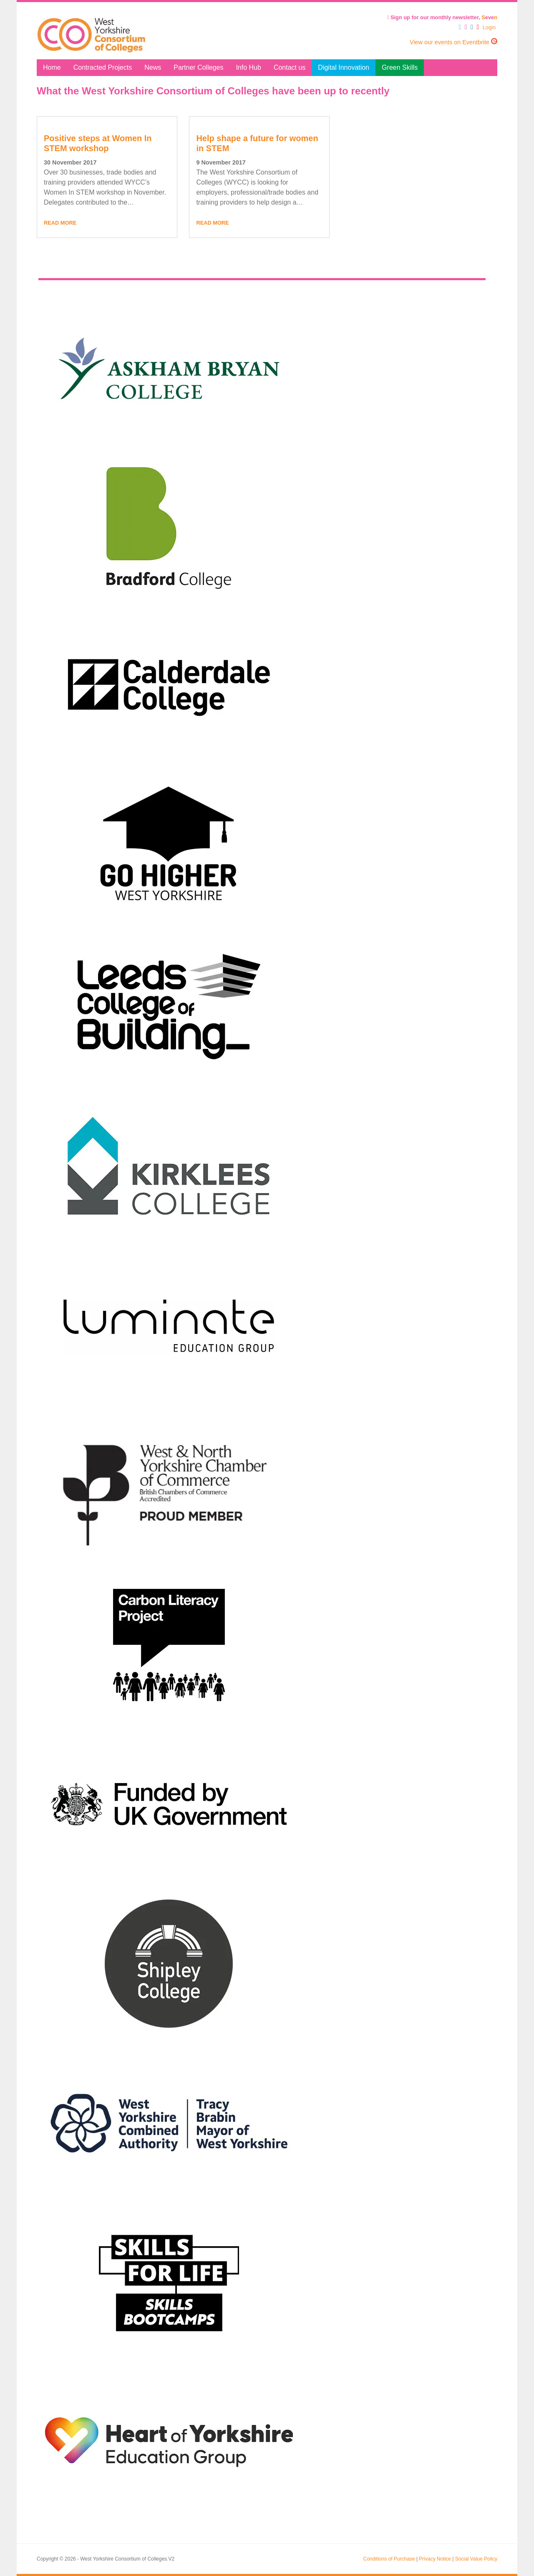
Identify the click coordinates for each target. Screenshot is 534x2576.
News (152, 67)
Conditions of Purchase (389, 2559)
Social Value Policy (476, 2559)
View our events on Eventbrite (453, 42)
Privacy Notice (435, 2559)
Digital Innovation (343, 67)
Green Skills (400, 67)
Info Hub (248, 67)
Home (52, 67)
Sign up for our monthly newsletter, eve (442, 17)
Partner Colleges (198, 67)
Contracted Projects (102, 67)
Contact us (289, 67)
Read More (60, 223)
